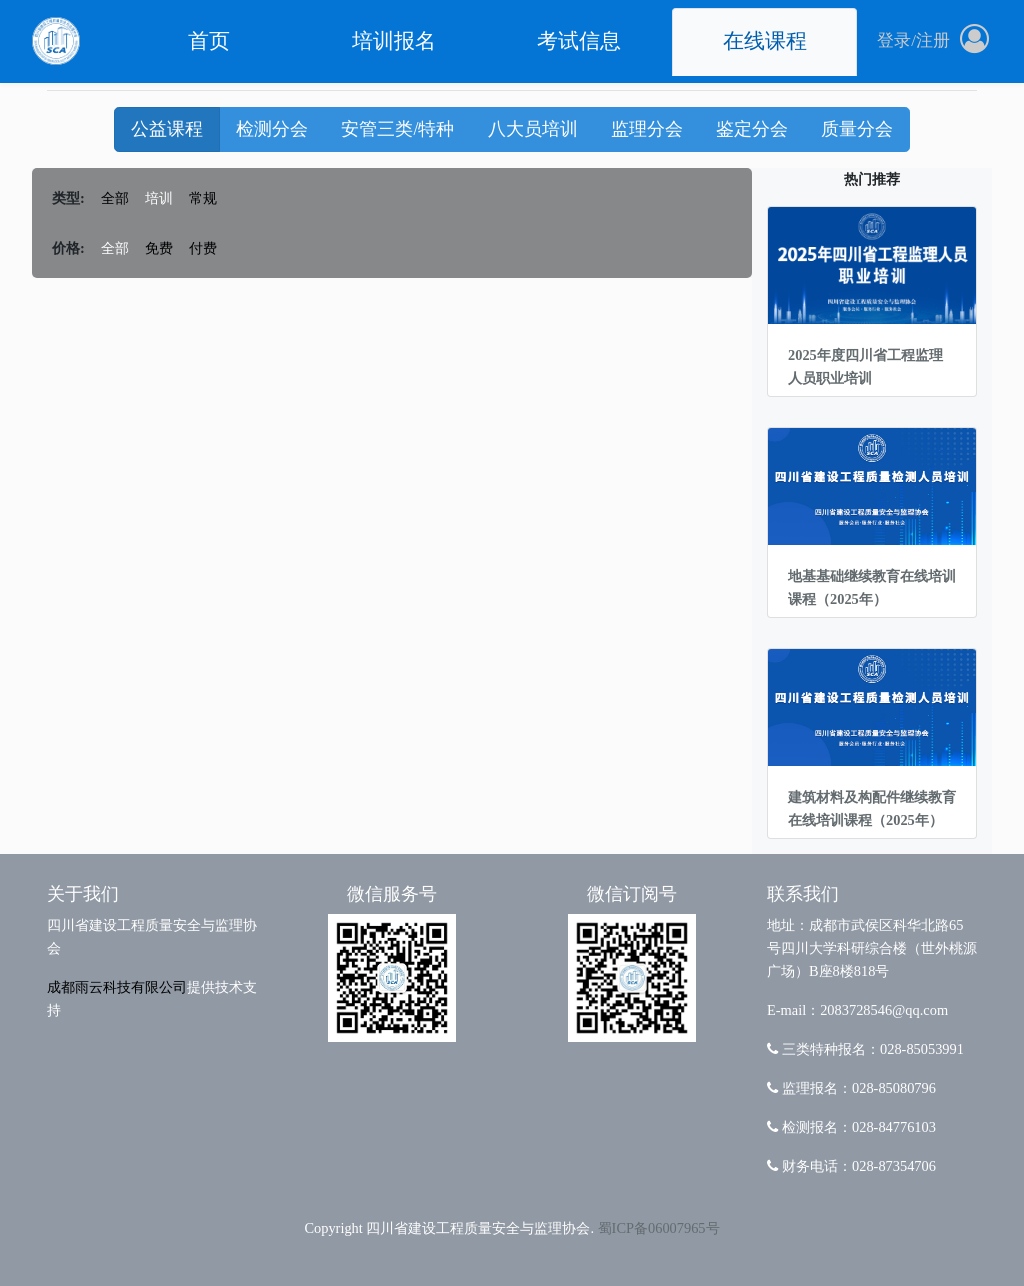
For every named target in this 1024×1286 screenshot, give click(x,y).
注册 (933, 40)
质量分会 (857, 129)
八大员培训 (533, 129)
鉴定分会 (752, 129)
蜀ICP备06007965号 (659, 1228)
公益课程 (167, 129)
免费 (159, 248)
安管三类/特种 (397, 129)
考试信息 (579, 41)
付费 (203, 248)
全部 (115, 198)
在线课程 (765, 41)
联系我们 (803, 894)
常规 (203, 198)
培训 (159, 198)
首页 (209, 41)
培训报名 (394, 41)
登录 (894, 40)
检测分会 (272, 129)
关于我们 (83, 894)
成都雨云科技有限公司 (117, 987)
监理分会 (647, 129)
